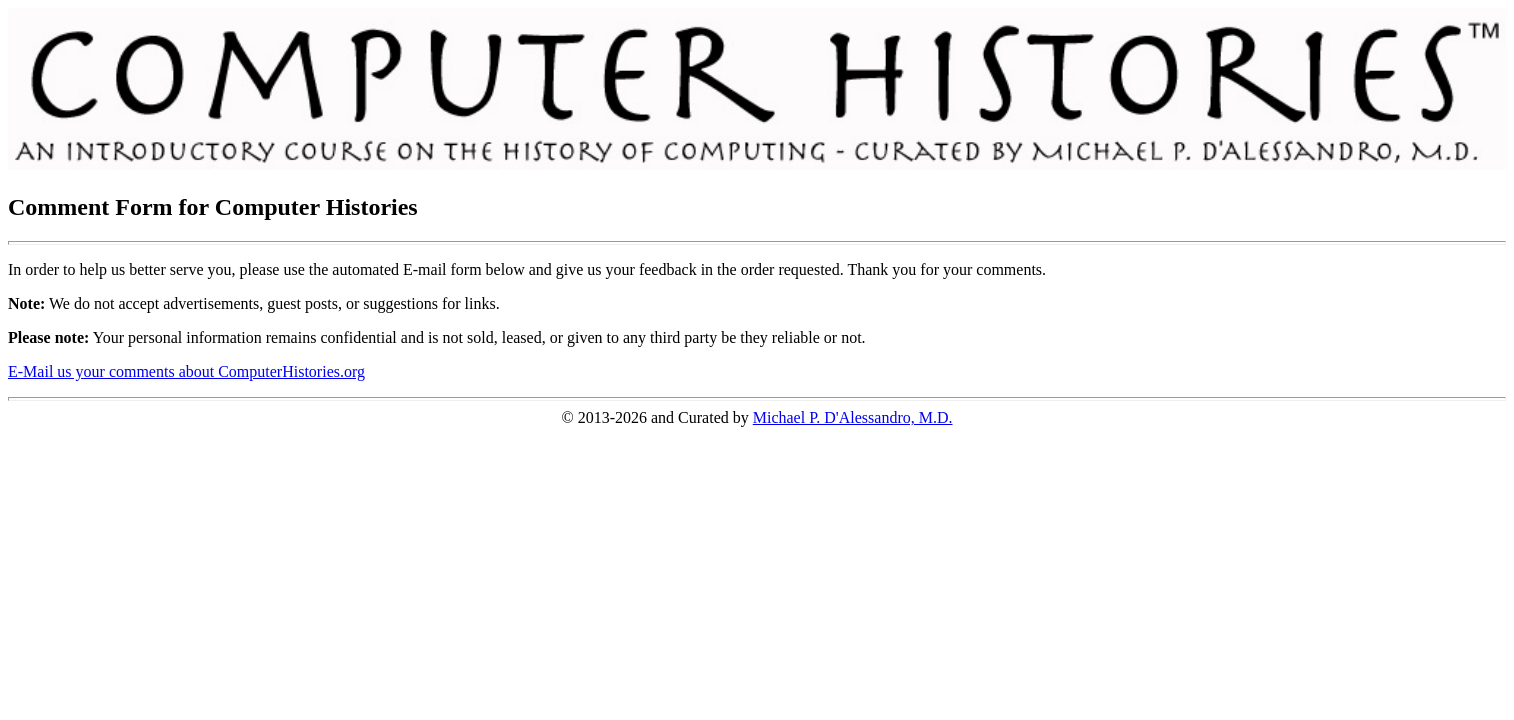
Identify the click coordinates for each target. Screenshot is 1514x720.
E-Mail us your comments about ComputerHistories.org (186, 371)
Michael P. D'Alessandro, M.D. (853, 417)
